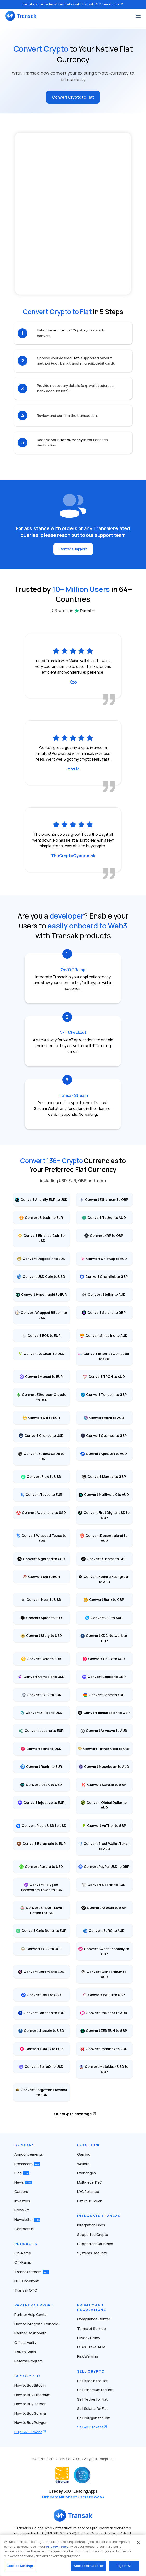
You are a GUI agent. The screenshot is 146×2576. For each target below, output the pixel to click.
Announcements (28, 2154)
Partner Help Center (31, 2314)
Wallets (83, 2163)
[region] (73, 2555)
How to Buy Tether (30, 2403)
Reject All (124, 2565)
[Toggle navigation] (138, 15)
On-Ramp (22, 2253)
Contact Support (73, 549)
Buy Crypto (27, 2376)
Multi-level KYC (89, 2182)
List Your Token (89, 2200)
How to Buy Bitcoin (30, 2385)
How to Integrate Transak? (36, 2323)
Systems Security (92, 2253)
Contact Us (24, 2228)
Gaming (83, 2154)
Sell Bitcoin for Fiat (92, 2380)
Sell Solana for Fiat (92, 2408)
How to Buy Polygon (30, 2422)
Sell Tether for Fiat (92, 2399)
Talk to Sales (25, 2351)
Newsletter (27, 2219)
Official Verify (25, 2342)
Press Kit (21, 2210)
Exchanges (86, 2172)
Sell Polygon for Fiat (93, 2417)
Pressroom (27, 2163)
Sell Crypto (91, 2371)
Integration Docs (91, 2225)
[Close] (138, 2542)
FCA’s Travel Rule (91, 2347)
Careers (21, 2191)
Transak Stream (31, 2271)
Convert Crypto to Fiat (73, 97)
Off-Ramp (22, 2262)
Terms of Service (91, 2328)
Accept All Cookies (88, 2565)
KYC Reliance (88, 2191)
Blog (21, 2172)
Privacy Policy (88, 2337)
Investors (22, 2200)
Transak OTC (25, 2290)
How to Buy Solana (30, 2413)
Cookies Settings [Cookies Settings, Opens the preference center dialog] (20, 2565)
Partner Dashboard (30, 2333)
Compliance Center (93, 2319)
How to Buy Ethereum (32, 2394)
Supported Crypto (92, 2234)
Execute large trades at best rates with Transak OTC (73, 4)
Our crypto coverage (73, 2113)
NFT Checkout (26, 2280)
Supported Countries (95, 2243)
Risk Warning (87, 2356)
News (23, 2182)
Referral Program (28, 2361)
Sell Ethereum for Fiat (95, 2389)
